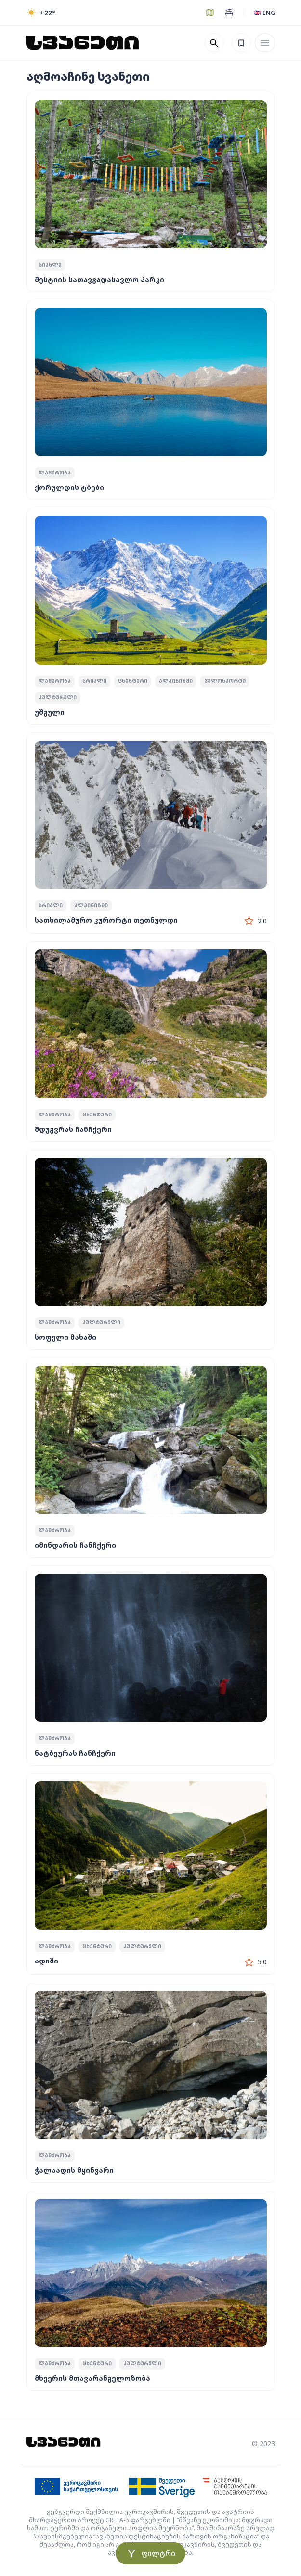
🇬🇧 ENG (264, 13)
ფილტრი (150, 2553)
